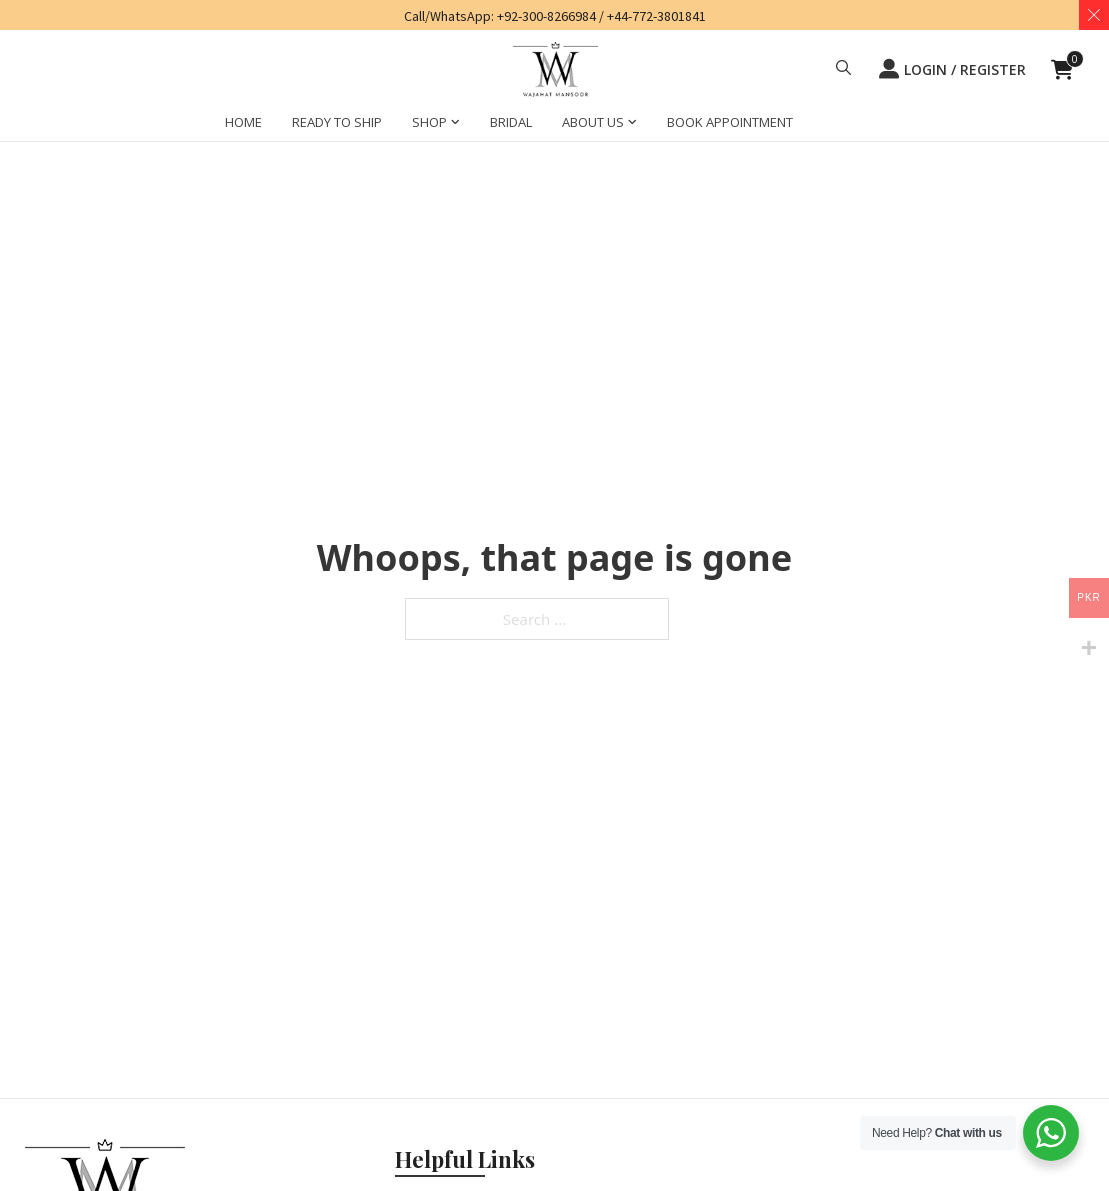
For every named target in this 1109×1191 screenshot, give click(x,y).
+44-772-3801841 (656, 16)
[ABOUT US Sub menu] (632, 125)
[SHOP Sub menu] (455, 125)
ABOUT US (593, 122)
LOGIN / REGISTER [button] (952, 69)
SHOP (429, 122)
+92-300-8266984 (546, 16)
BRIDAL (511, 122)
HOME (243, 122)
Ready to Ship (337, 122)
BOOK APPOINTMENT (730, 122)
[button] (843, 70)
